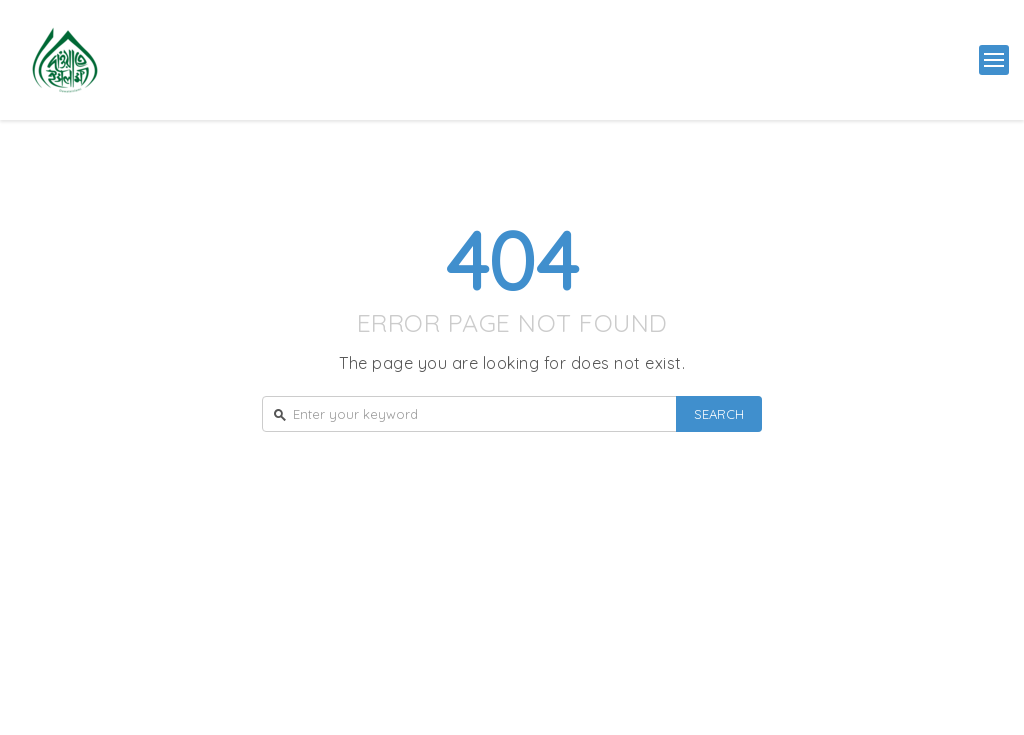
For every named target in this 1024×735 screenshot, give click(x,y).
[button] (994, 60)
